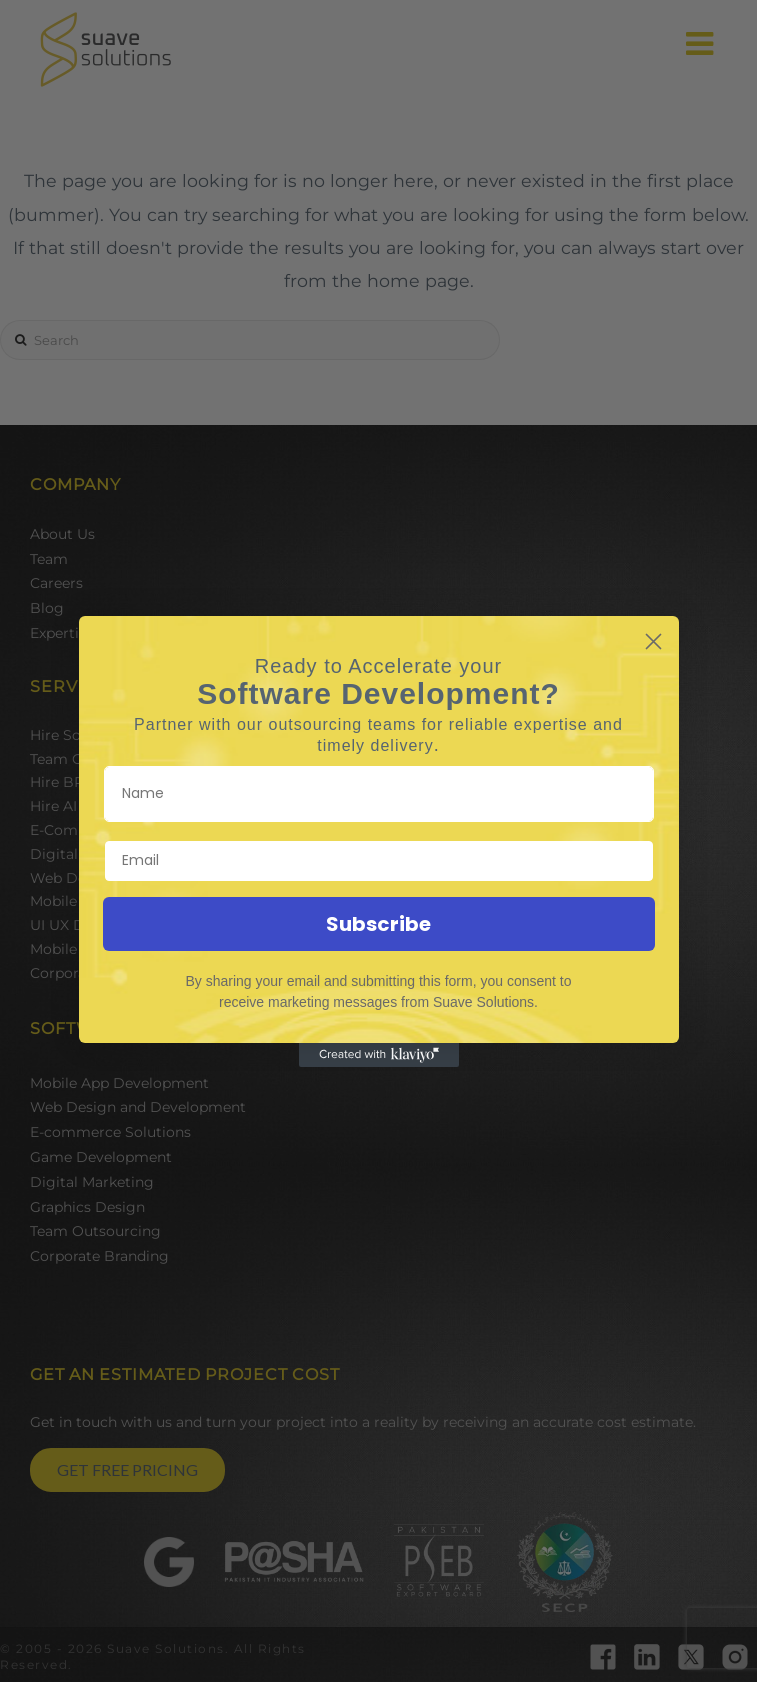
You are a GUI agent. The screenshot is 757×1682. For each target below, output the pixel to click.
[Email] (379, 861)
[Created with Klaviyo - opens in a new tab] (379, 1055)
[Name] (379, 794)
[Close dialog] (653, 641)
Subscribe (378, 924)
